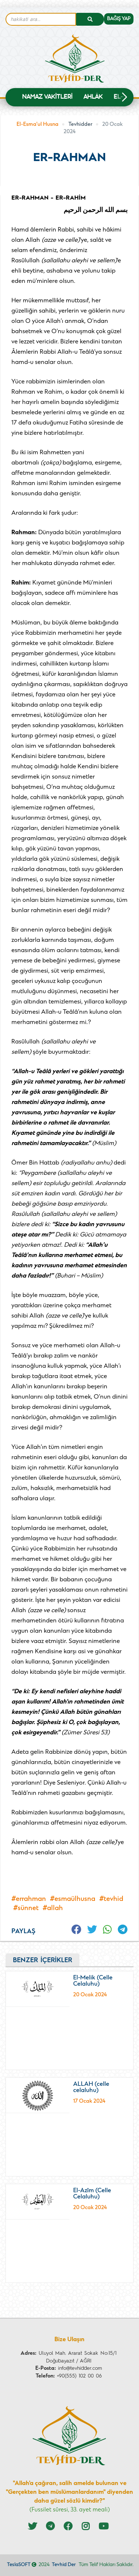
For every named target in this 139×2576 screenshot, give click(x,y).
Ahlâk (93, 98)
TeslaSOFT (19, 2565)
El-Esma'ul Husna (37, 124)
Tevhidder (80, 124)
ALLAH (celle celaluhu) (91, 2088)
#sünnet (26, 1908)
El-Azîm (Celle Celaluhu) (92, 2194)
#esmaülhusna (72, 1899)
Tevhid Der (64, 2565)
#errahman (28, 1899)
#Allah (53, 1908)
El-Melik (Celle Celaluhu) (93, 1981)
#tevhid (111, 1899)
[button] (124, 97)
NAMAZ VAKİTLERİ (47, 98)
